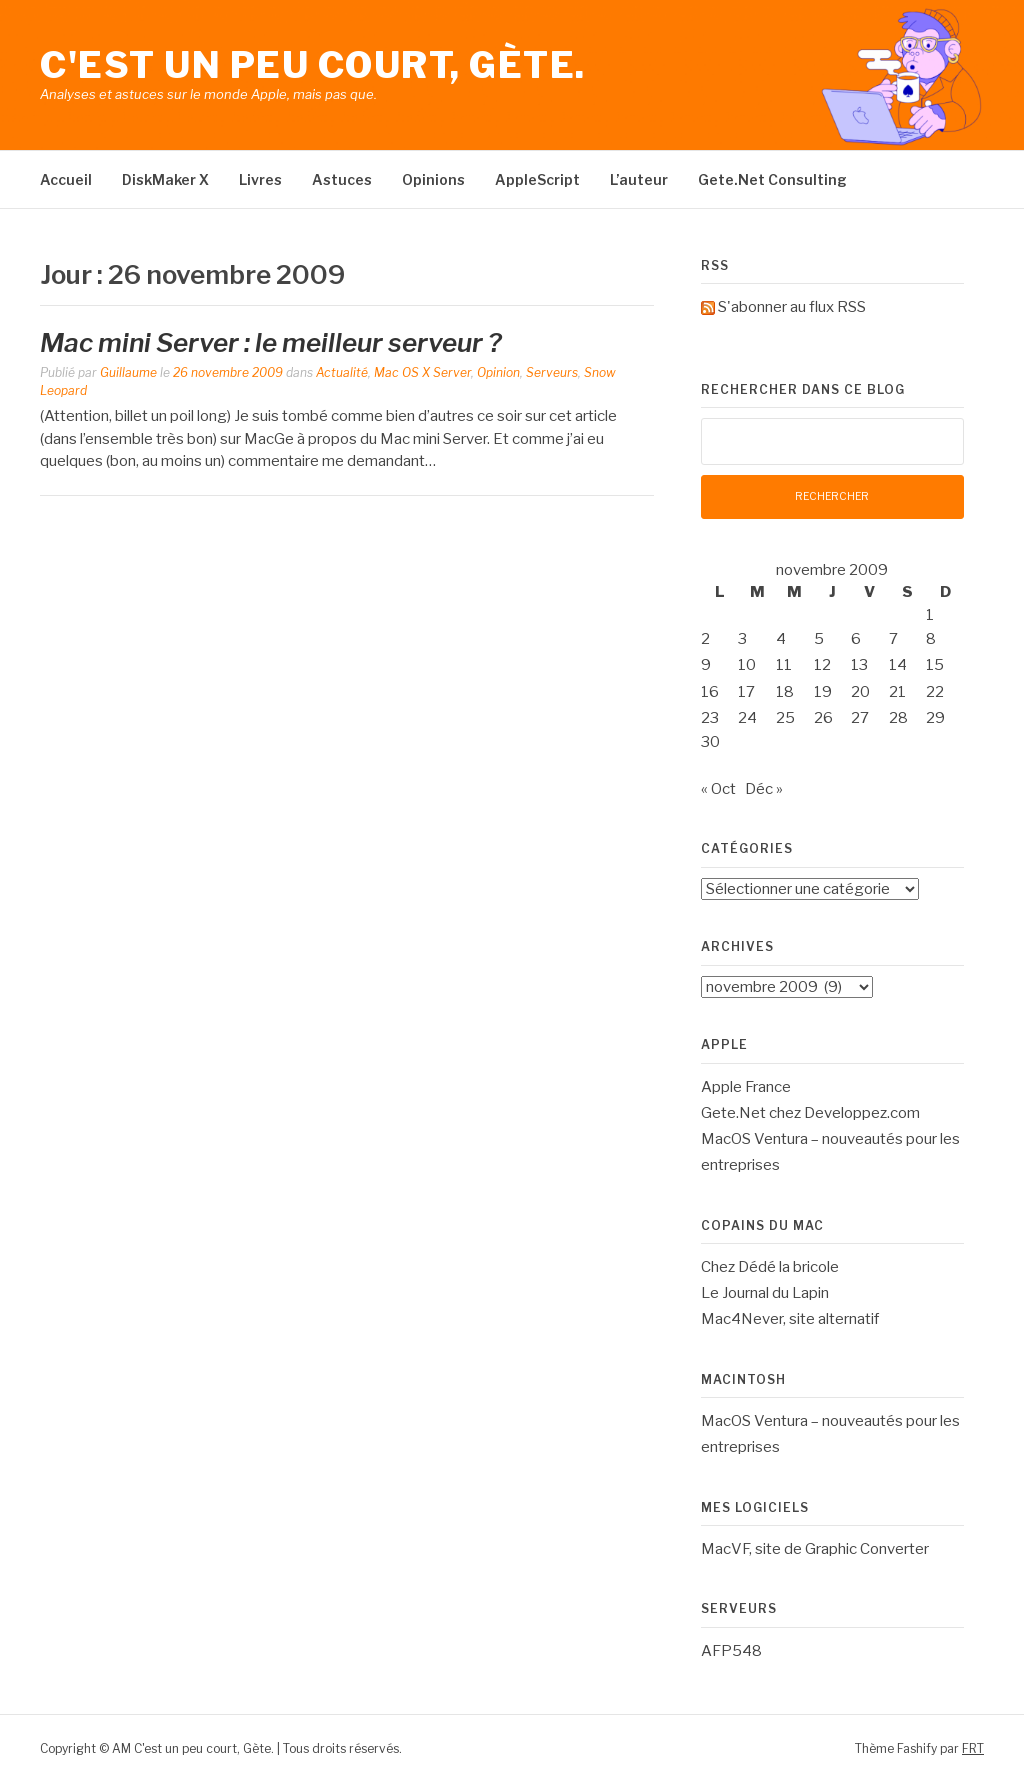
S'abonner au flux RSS (792, 307)
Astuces (342, 179)
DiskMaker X (165, 179)
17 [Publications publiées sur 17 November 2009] (746, 692)
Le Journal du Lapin (765, 1293)
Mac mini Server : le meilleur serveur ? (271, 342)
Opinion (498, 372)
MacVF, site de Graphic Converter (815, 1549)
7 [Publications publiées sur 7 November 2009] (893, 639)
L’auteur (639, 179)
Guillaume (128, 372)
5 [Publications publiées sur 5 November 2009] (819, 639)
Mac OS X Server (422, 372)
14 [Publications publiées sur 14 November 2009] (898, 665)
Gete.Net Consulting (772, 179)
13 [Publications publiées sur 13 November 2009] (859, 665)
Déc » (764, 789)
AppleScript (537, 179)
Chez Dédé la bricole (770, 1267)
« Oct (718, 789)
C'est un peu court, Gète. (313, 65)
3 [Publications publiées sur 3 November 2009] (742, 639)
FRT (973, 1748)
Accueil (66, 179)
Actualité (342, 372)
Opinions (433, 179)
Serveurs (552, 372)
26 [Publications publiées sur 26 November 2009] (823, 718)
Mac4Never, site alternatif (790, 1319)
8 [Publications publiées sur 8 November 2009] (931, 639)
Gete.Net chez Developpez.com (810, 1113)
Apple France (746, 1087)
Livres (260, 179)
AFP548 (731, 1651)
